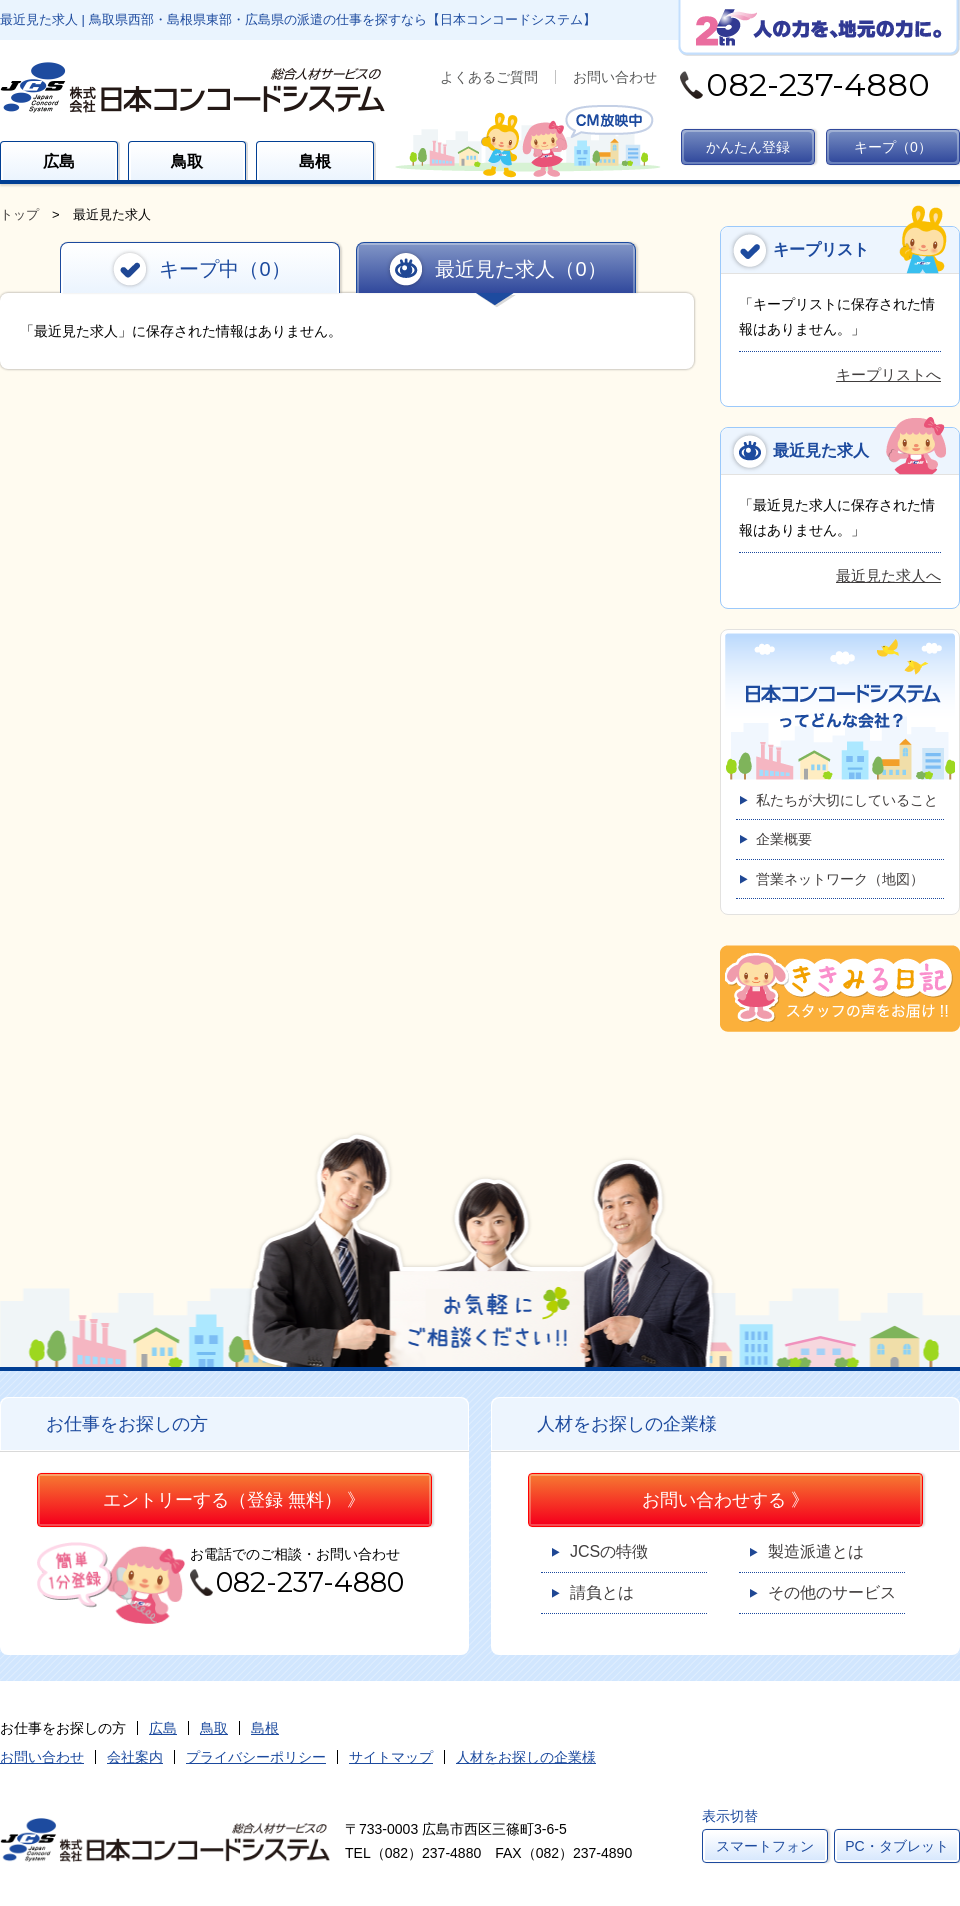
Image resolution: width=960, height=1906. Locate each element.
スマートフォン (765, 1846)
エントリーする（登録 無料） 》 (234, 1500)
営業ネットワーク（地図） (840, 879)
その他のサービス (832, 1592)
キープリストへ (888, 374)
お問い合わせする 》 (725, 1500)
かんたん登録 (748, 147)
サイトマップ (391, 1757)
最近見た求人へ (888, 575)
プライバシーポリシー (256, 1757)
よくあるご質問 (489, 77)
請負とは (602, 1592)
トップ (19, 214)
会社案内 (135, 1757)
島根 (315, 161)
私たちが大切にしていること (847, 800)
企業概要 (784, 839)
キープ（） (893, 147)
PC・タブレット (896, 1846)
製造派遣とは (816, 1551)
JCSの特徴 (609, 1551)
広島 (59, 161)
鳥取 (187, 161)
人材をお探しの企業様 (526, 1757)
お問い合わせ (615, 77)
